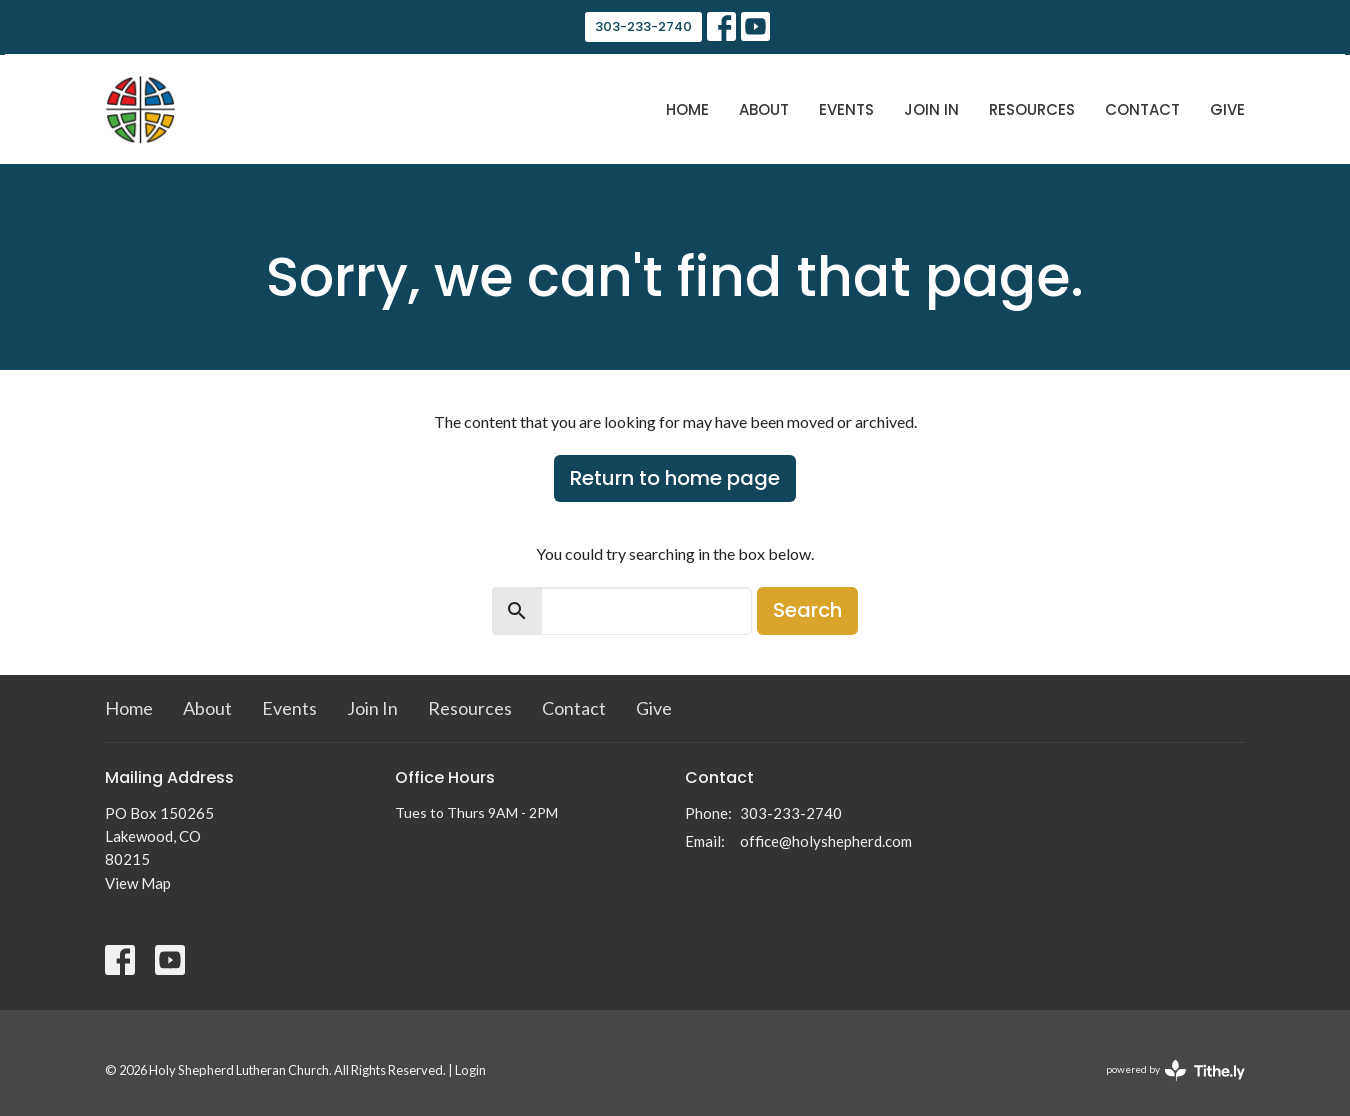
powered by (1175, 1070)
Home (687, 109)
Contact (1142, 109)
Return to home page (675, 478)
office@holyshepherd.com (826, 841)
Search (807, 610)
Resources (1032, 109)
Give (1227, 109)
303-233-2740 (643, 26)
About (764, 109)
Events (846, 109)
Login (470, 1070)
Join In (931, 109)
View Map (138, 883)
